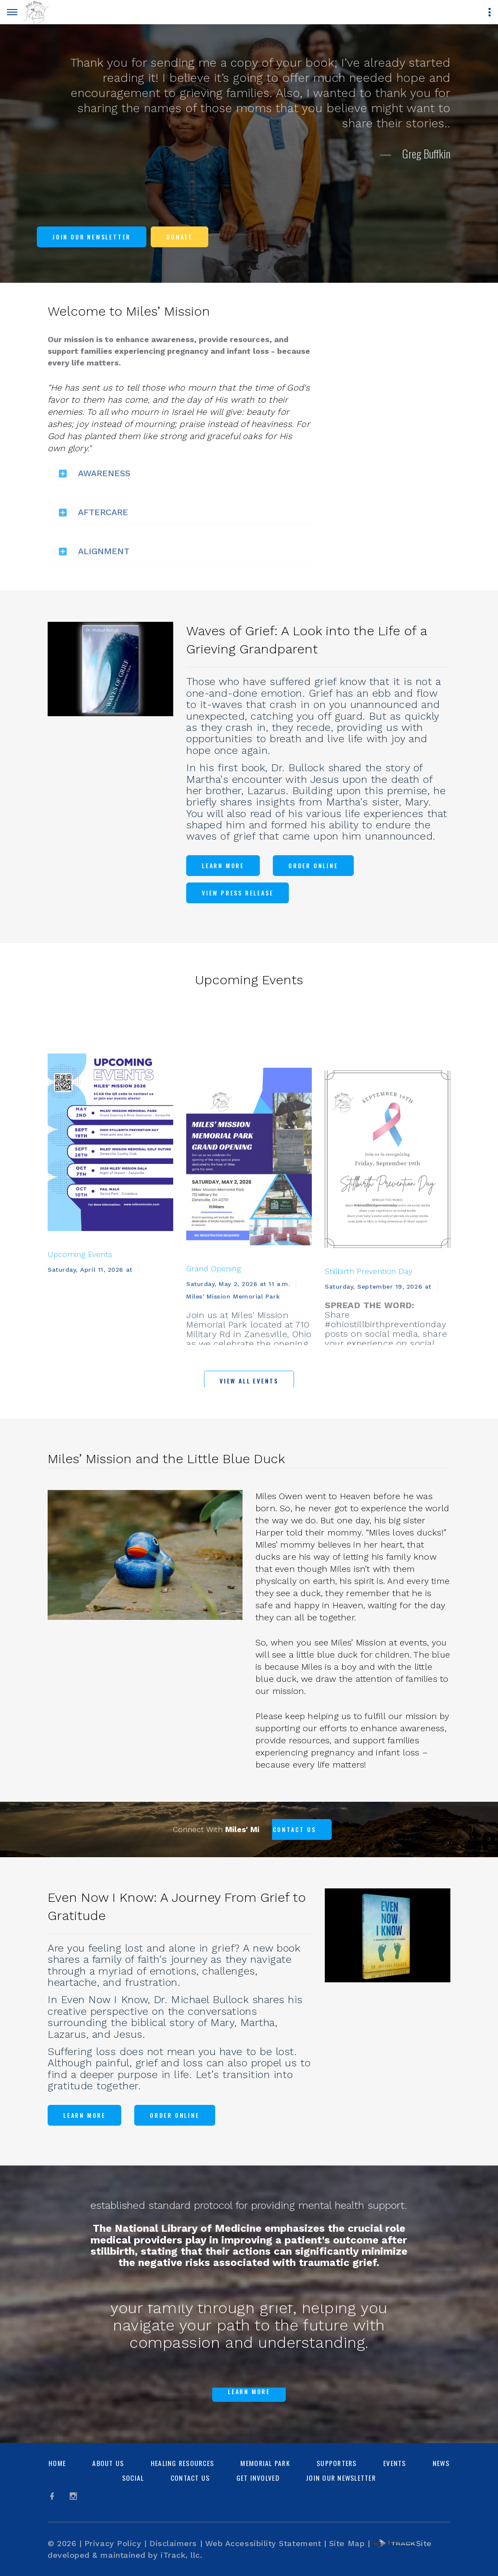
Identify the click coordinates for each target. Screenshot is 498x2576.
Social (133, 2478)
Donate (179, 236)
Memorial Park (265, 2463)
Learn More (223, 865)
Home (57, 2463)
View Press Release (237, 892)
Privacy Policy (113, 2543)
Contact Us (190, 2478)
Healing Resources (182, 2463)
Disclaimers (173, 2543)
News (441, 2463)
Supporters (337, 2463)
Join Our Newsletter (91, 236)
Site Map (347, 2543)
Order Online (313, 865)
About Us (108, 2463)
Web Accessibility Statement (263, 2543)
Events (394, 2463)
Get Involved (257, 2478)
